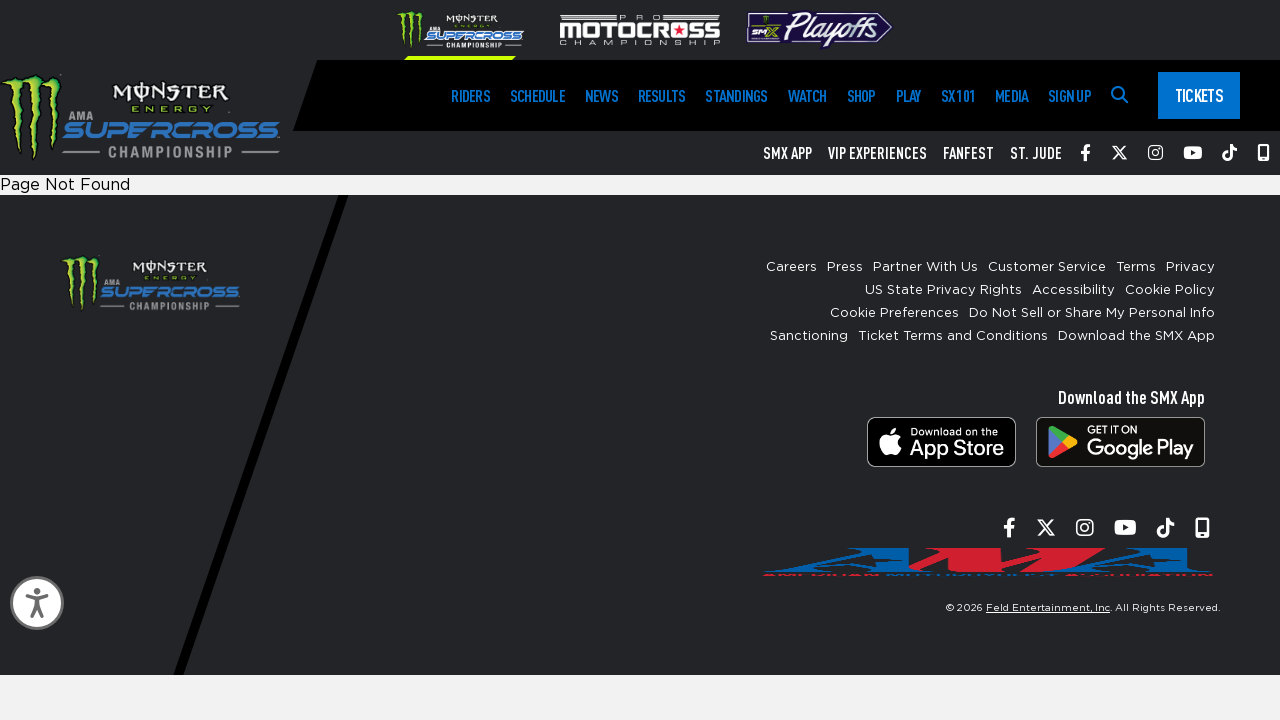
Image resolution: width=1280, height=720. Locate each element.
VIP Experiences (877, 153)
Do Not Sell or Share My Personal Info (1092, 313)
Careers (791, 267)
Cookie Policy (1170, 290)
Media (1011, 95)
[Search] (1119, 95)
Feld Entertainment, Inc (1048, 608)
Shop (861, 95)
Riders (470, 95)
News (601, 95)
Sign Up (1069, 95)
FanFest (968, 153)
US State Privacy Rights (943, 290)
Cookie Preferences (894, 313)
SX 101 (958, 95)
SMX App (787, 153)
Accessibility (1073, 290)
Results (662, 95)
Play (908, 95)
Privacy (1190, 267)
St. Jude (1036, 153)
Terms (1136, 267)
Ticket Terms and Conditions (953, 336)
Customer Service (1047, 267)
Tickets (1199, 95)
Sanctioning (809, 336)
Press (845, 267)
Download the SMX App (1136, 336)
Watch (807, 95)
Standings (736, 95)
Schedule (537, 95)
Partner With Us (925, 267)
